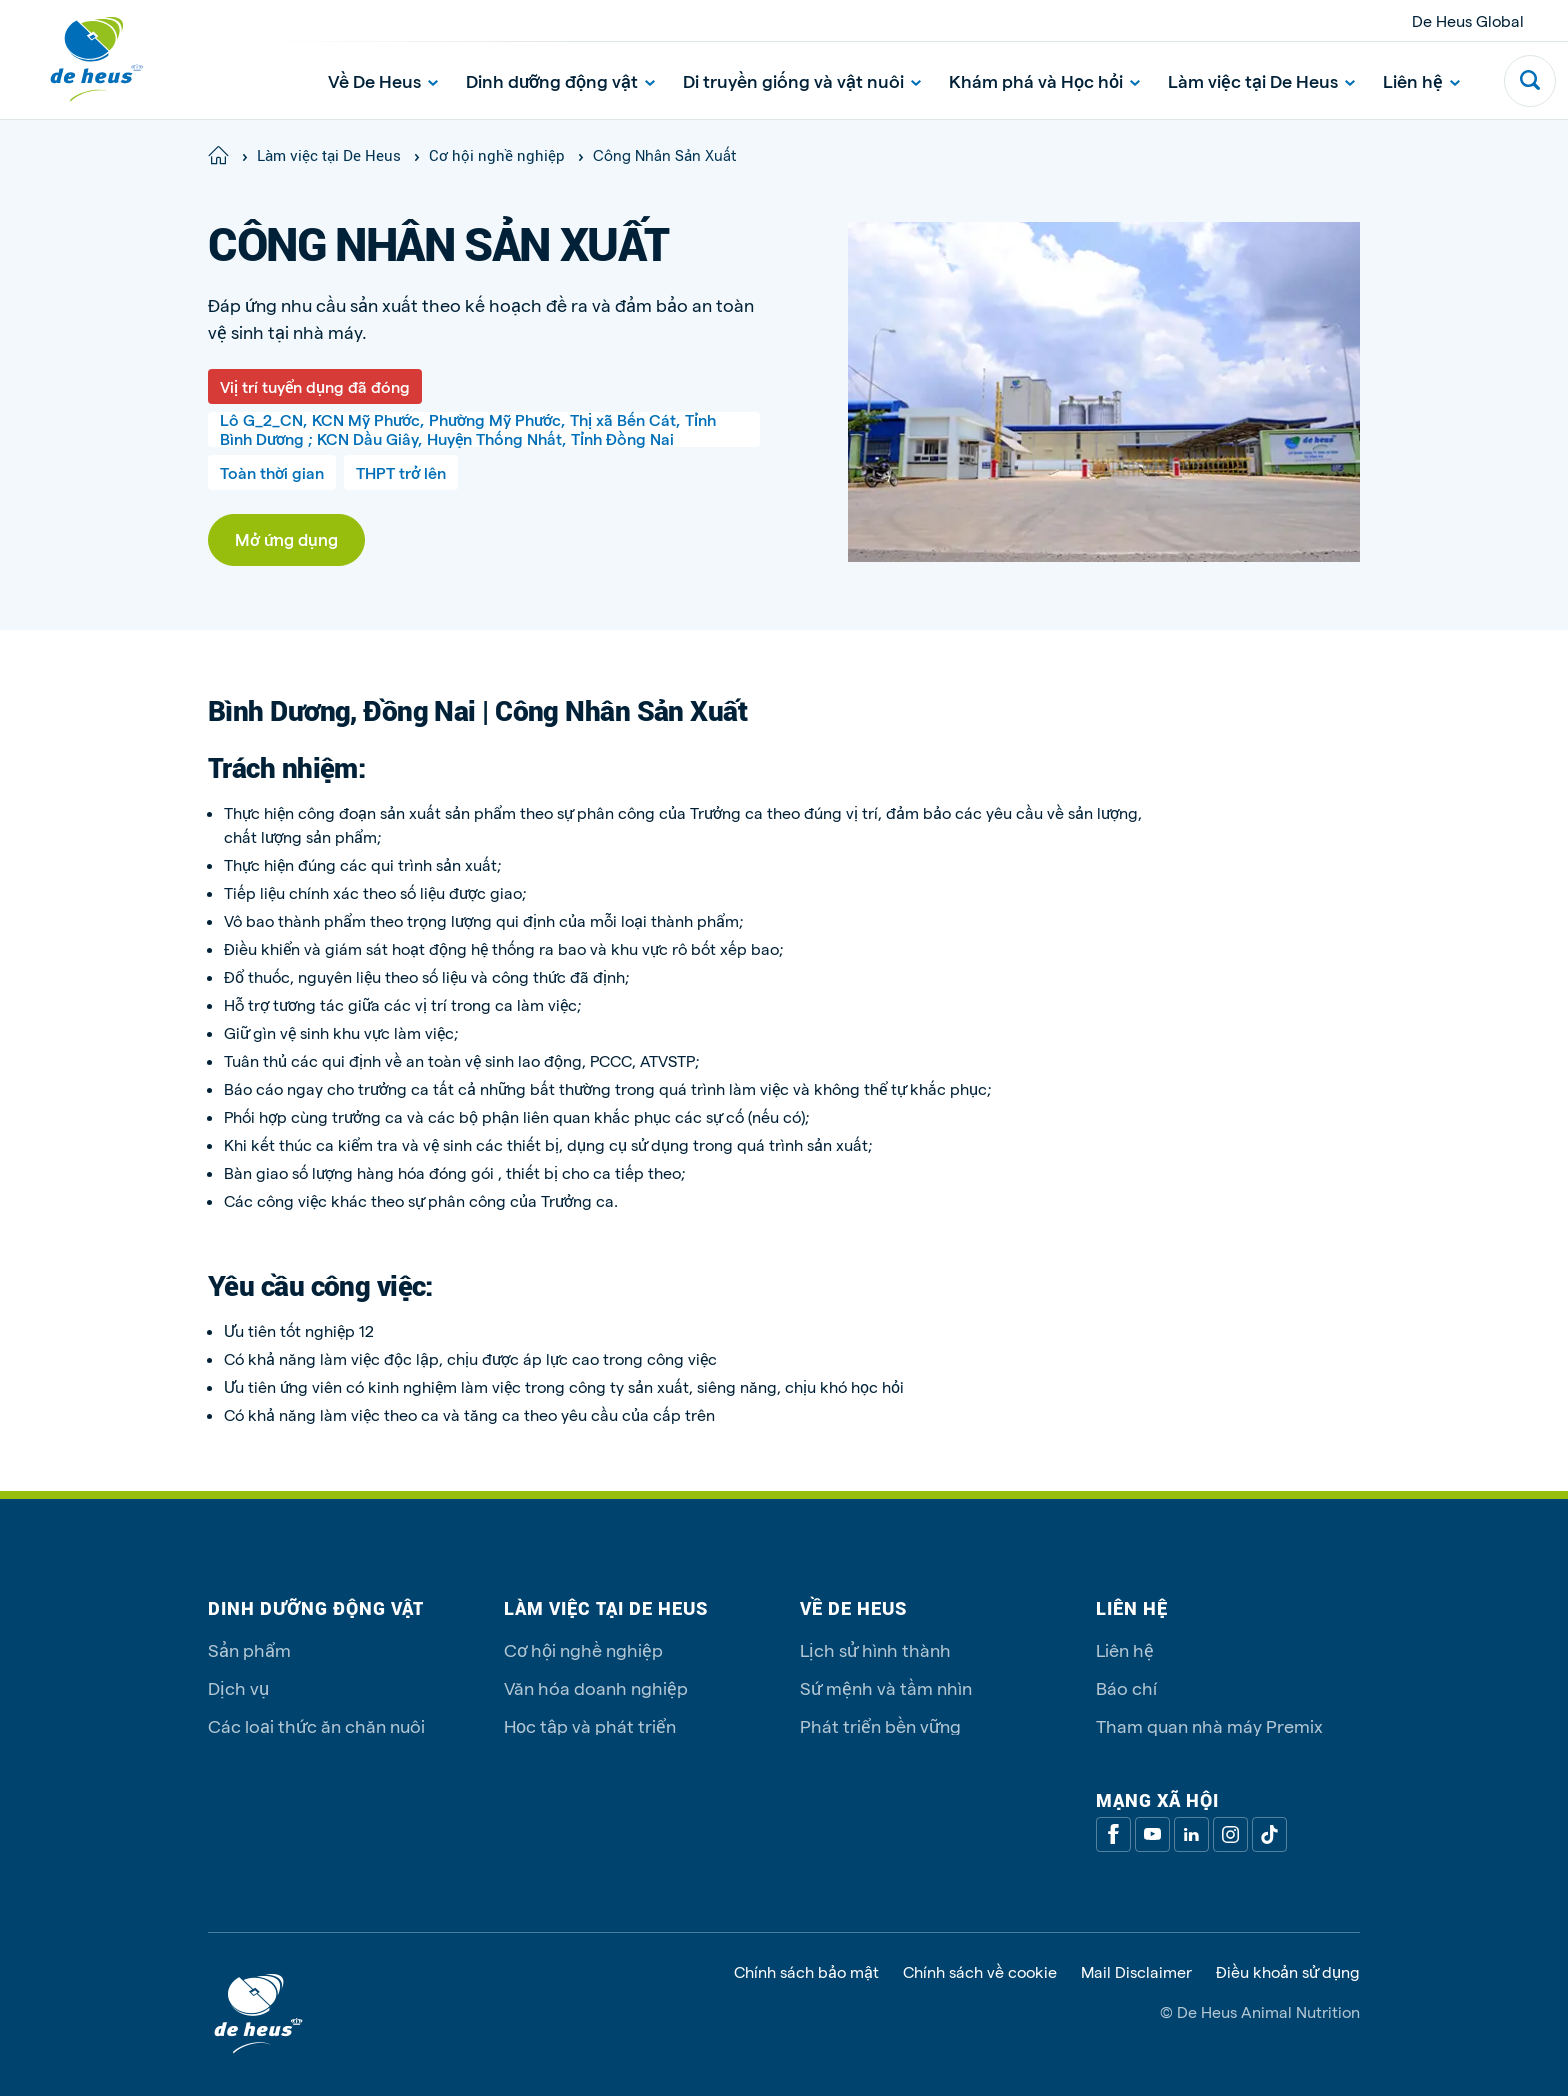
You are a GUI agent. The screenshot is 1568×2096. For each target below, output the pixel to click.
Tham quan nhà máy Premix (1209, 1725)
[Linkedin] (1191, 1834)
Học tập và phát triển (590, 1725)
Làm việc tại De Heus (1261, 80)
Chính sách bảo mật (806, 1972)
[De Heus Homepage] (82, 59)
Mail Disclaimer (1136, 1972)
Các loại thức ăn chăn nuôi (316, 1725)
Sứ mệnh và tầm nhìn (886, 1687)
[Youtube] (1152, 1834)
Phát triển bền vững (880, 1725)
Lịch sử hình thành (875, 1649)
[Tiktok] (1269, 1834)
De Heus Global (1468, 20)
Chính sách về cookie (980, 1972)
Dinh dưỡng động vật (560, 80)
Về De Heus (383, 80)
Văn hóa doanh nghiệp (596, 1687)
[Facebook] (1113, 1834)
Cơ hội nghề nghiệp (583, 1649)
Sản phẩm (249, 1649)
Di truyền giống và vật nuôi (802, 80)
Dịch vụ (238, 1687)
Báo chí (1126, 1687)
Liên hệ (1421, 80)
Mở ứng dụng (286, 539)
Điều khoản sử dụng (1288, 1972)
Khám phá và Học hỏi (1044, 80)
